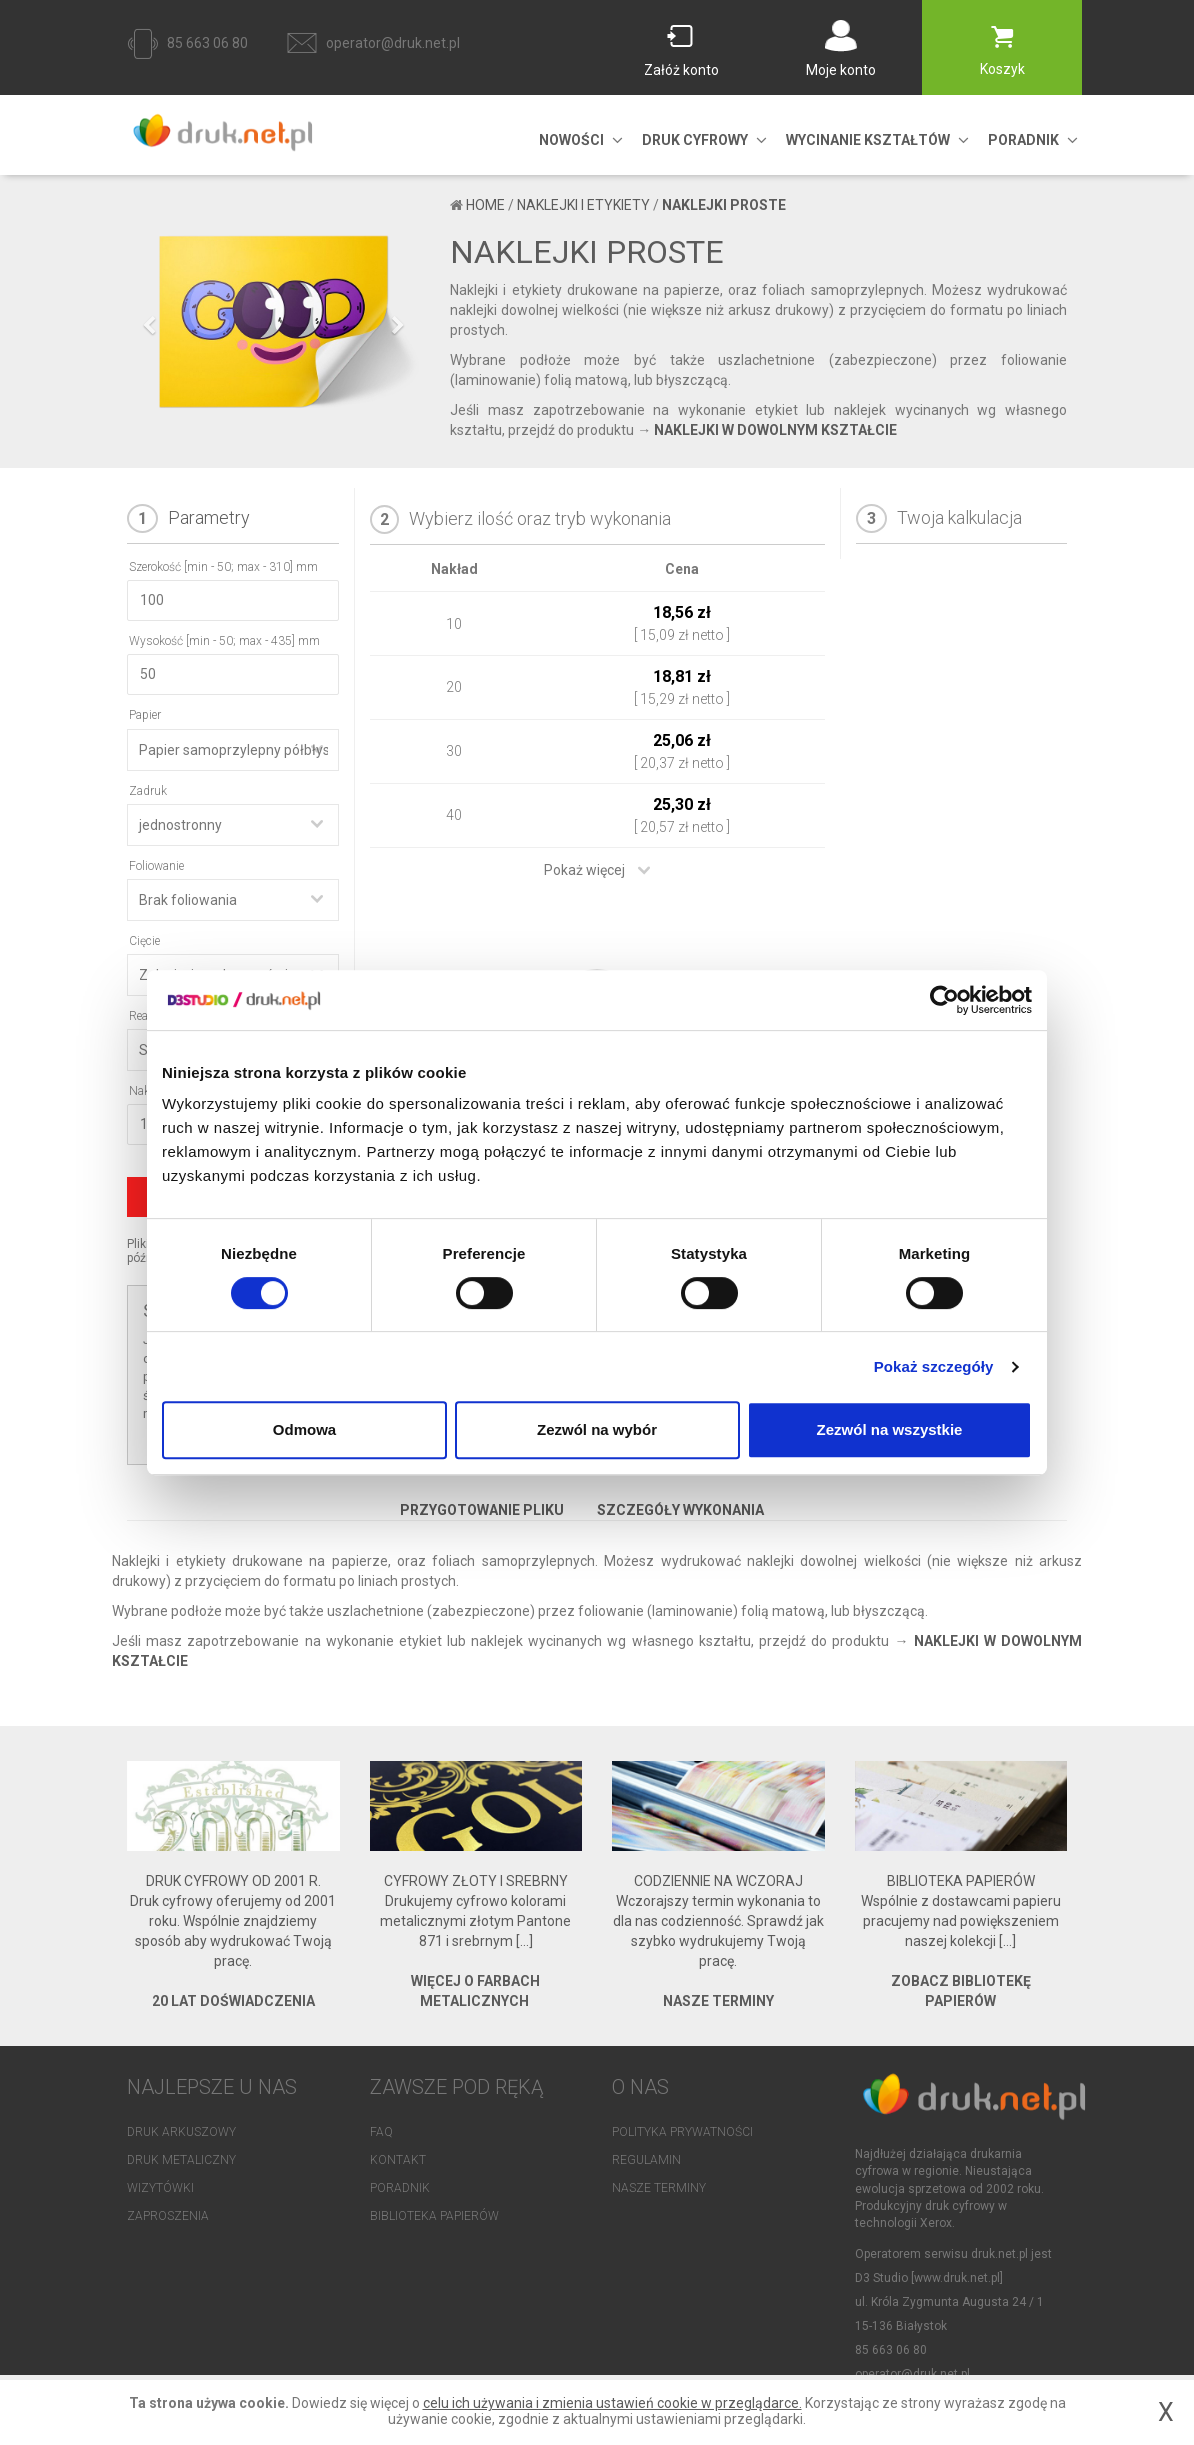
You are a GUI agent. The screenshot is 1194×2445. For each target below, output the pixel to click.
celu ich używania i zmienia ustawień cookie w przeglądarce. (612, 2403)
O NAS (640, 2087)
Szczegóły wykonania (680, 1510)
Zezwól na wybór (597, 1429)
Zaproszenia (168, 2216)
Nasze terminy (659, 2188)
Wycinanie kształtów (868, 140)
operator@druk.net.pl (393, 43)
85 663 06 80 (207, 43)
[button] (149, 395)
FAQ (381, 2132)
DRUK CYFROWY (695, 140)
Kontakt (398, 2160)
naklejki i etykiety (583, 205)
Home (485, 205)
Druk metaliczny (181, 2160)
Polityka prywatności (682, 2132)
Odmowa (304, 1429)
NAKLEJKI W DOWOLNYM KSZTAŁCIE (775, 430)
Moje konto (841, 70)
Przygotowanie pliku (482, 1510)
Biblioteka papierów (434, 2216)
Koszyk (1002, 69)
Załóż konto (681, 70)
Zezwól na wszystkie (890, 1429)
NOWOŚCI (571, 140)
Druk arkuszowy (181, 2132)
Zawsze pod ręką (456, 2087)
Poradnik (400, 2188)
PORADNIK (1023, 140)
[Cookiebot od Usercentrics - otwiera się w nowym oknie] (944, 1000)
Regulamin (646, 2160)
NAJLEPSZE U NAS (212, 2087)
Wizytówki (160, 2188)
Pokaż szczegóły (934, 1366)
